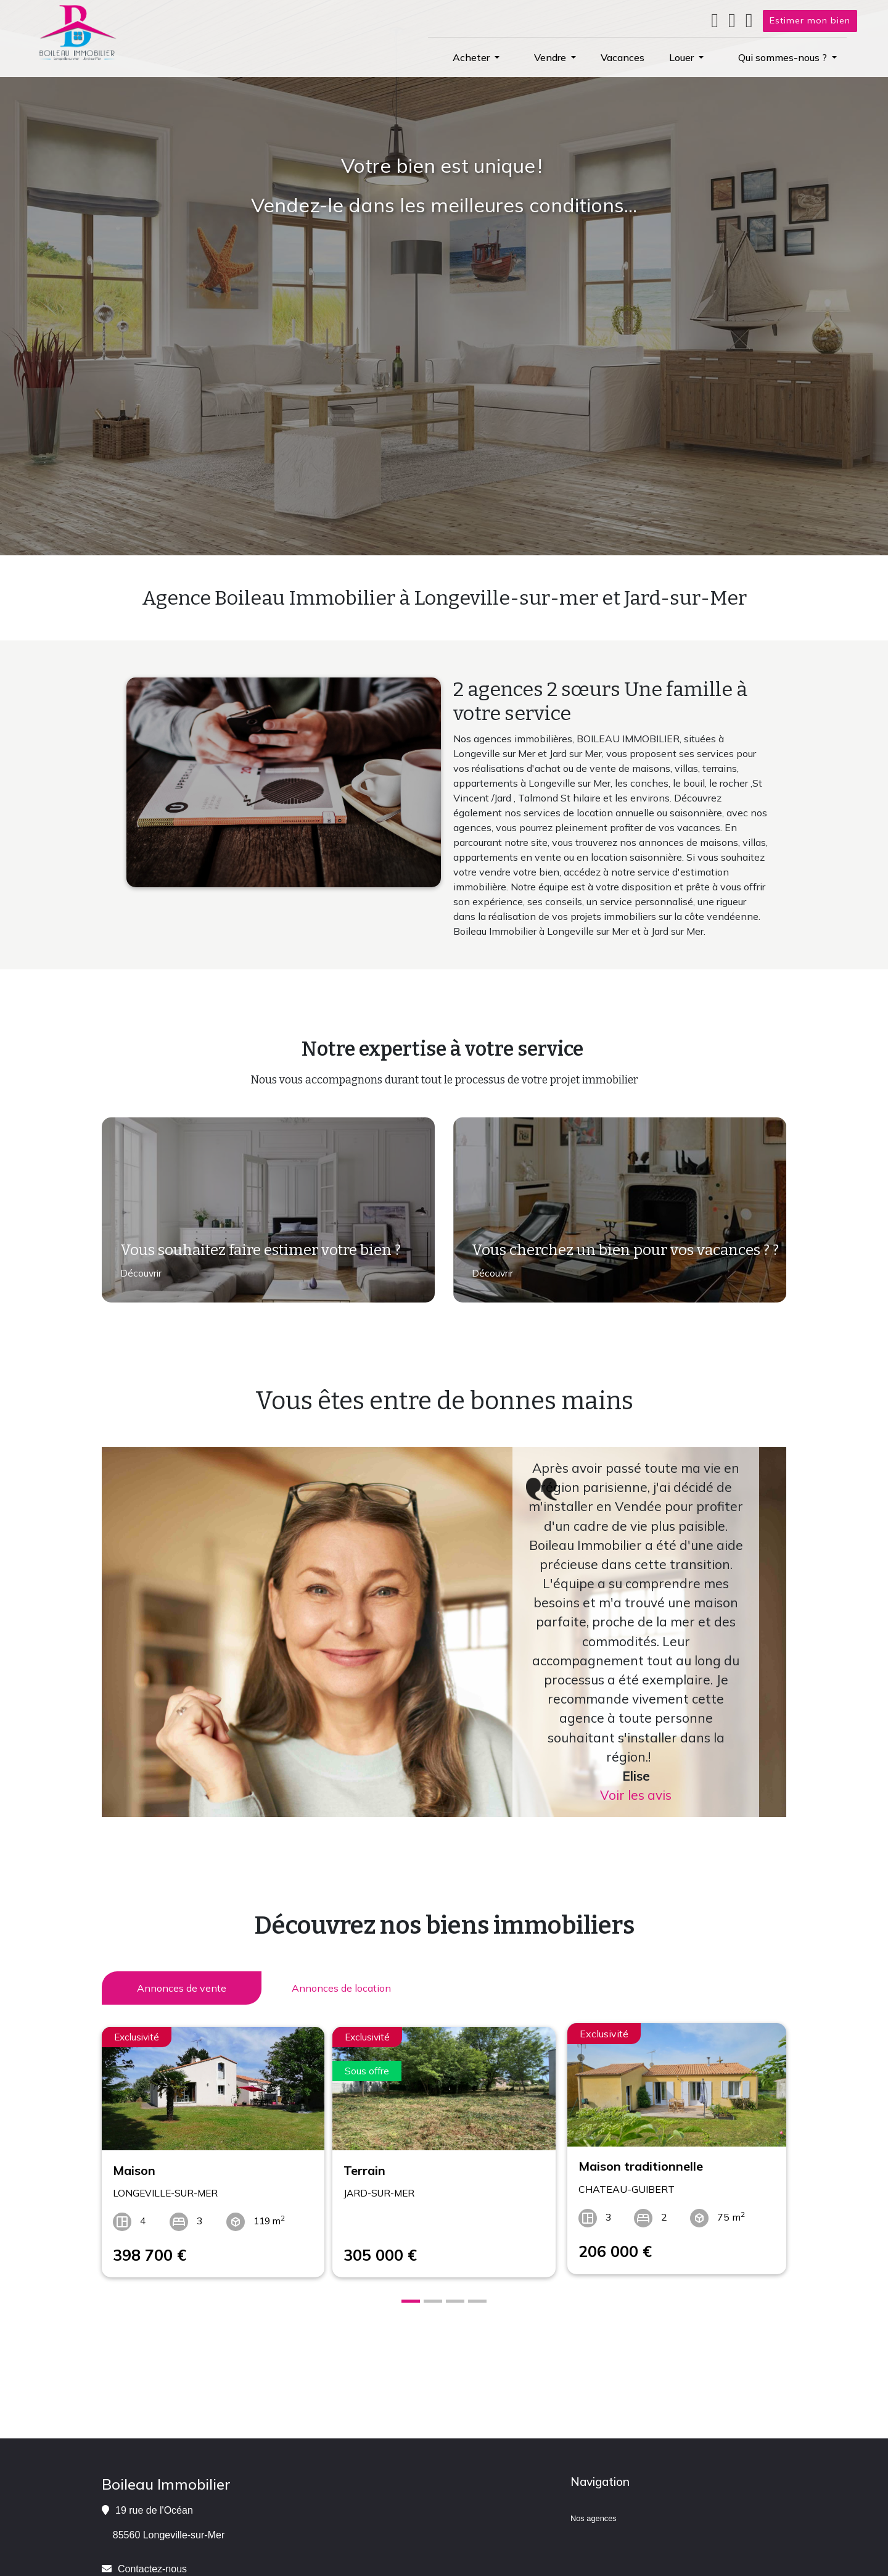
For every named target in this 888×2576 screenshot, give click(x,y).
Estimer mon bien (810, 20)
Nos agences (593, 2511)
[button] (476, 57)
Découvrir (140, 1276)
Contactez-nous (152, 2561)
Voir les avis (636, 1795)
